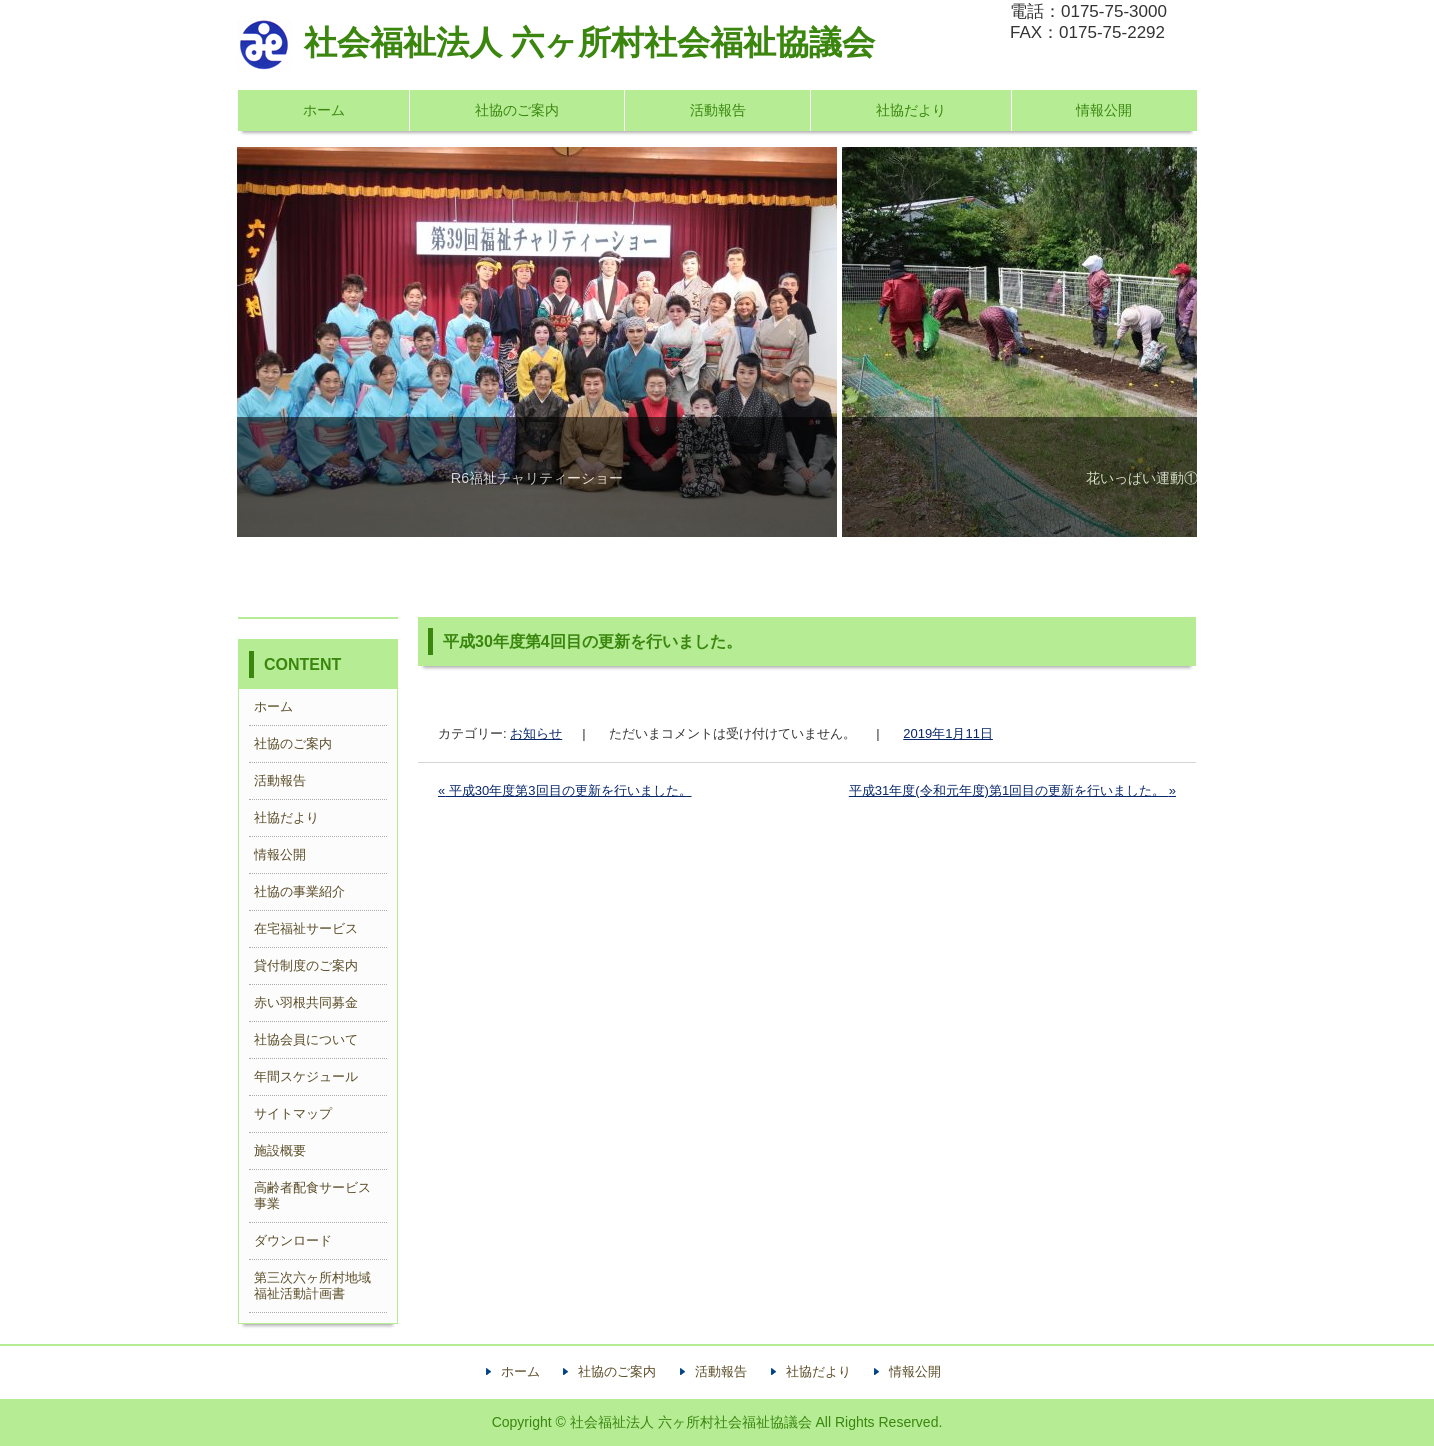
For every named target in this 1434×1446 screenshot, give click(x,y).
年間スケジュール (306, 1076)
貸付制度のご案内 (306, 965)
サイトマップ (293, 1113)
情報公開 (1104, 110)
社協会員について (306, 1039)
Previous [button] (291, 342)
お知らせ (536, 733)
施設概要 (280, 1150)
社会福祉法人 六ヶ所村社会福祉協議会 (556, 42)
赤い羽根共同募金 (306, 1002)
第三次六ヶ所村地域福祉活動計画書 (312, 1285)
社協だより (911, 110)
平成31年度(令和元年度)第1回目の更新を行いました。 (1012, 790)
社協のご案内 (517, 110)
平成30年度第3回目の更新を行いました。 (565, 790)
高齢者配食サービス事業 (312, 1195)
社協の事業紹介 (299, 891)
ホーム (324, 110)
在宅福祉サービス (306, 928)
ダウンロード (293, 1240)
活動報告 (718, 110)
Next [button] (1143, 342)
